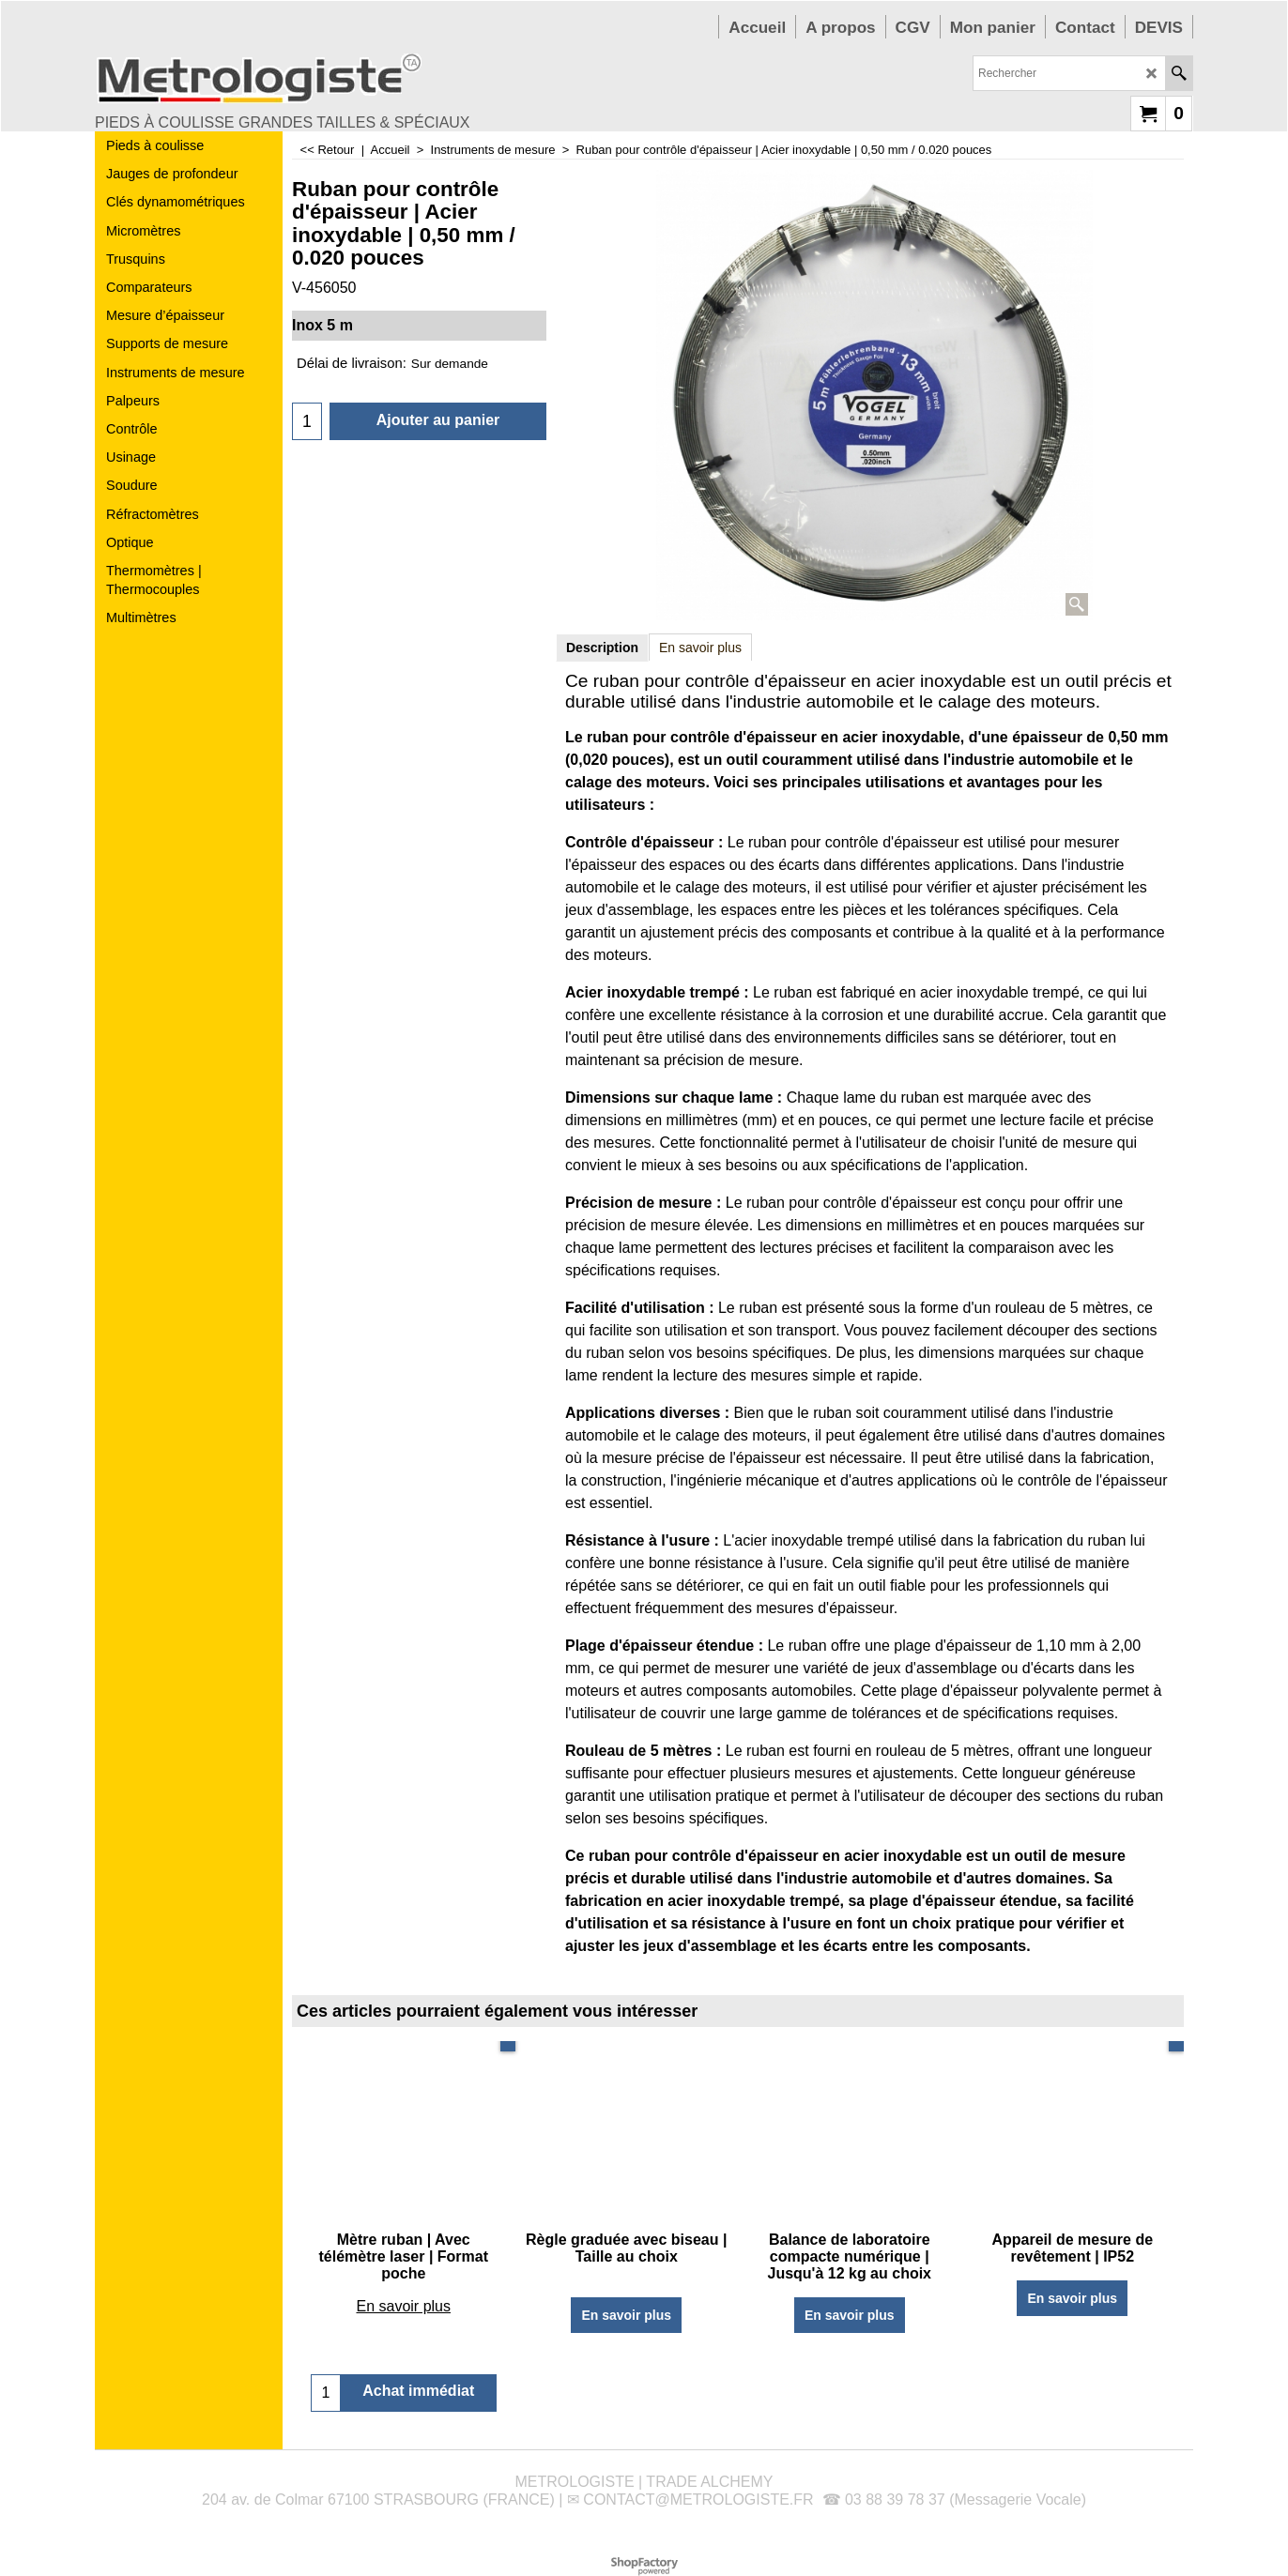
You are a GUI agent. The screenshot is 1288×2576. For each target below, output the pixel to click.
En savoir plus (700, 647)
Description (602, 647)
